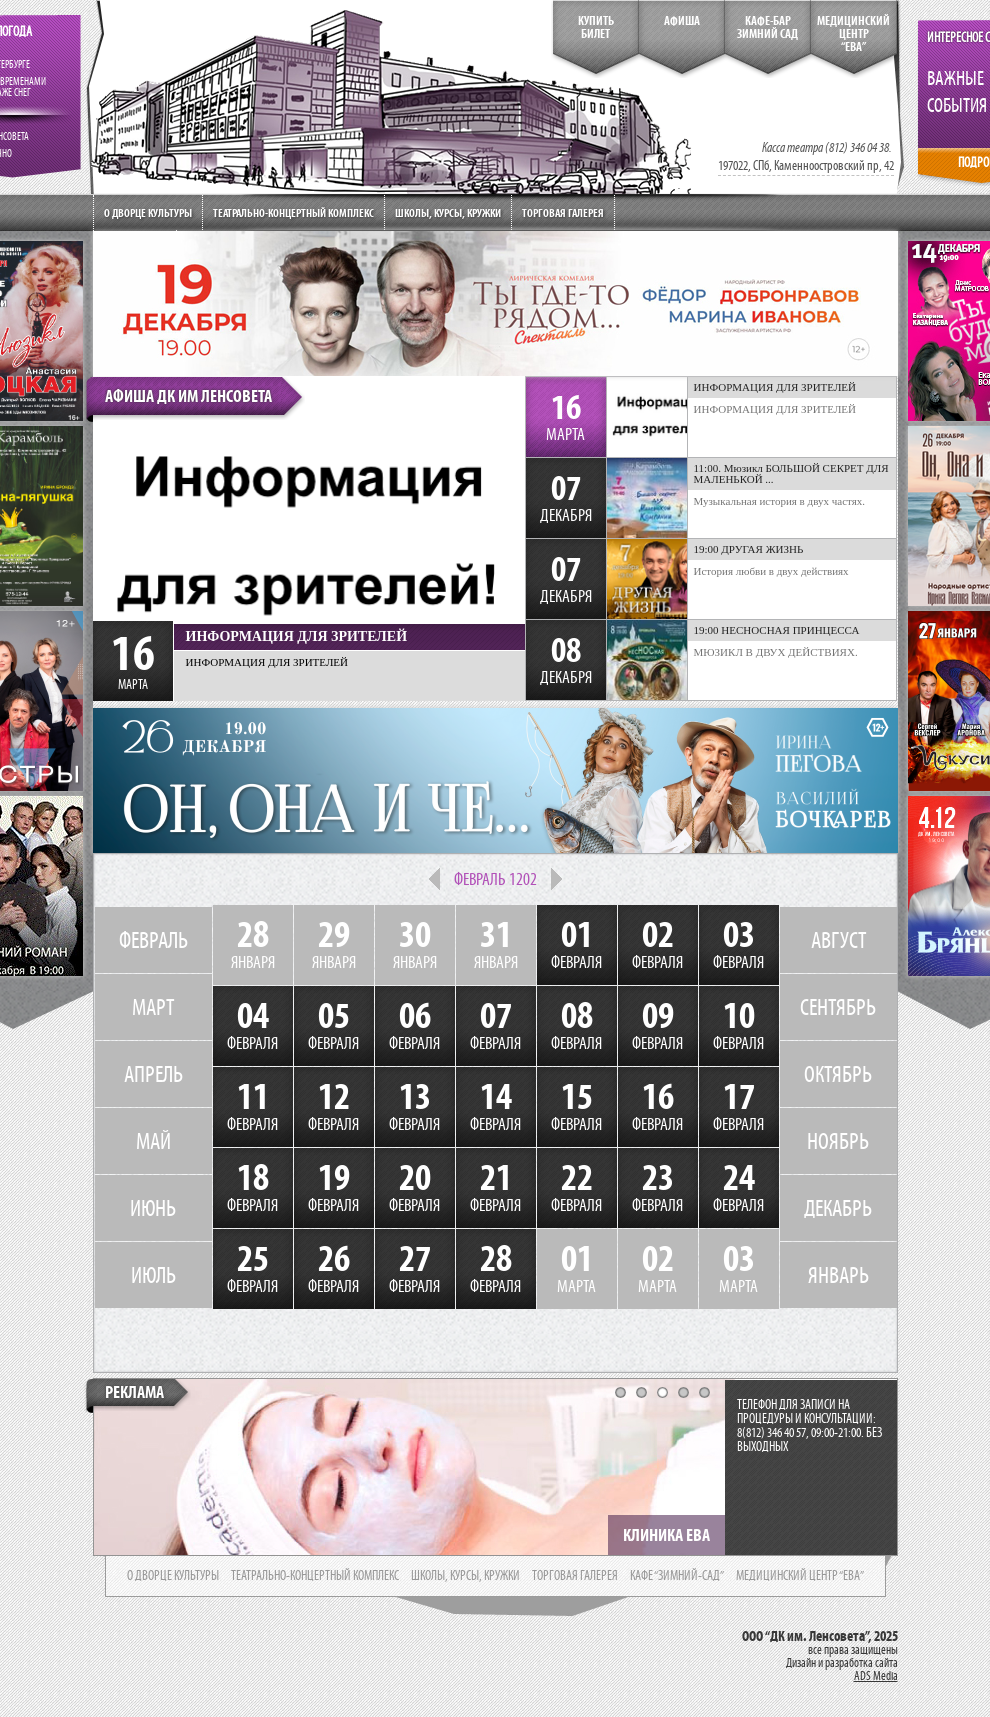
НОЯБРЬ (838, 1141)
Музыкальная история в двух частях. (780, 501)
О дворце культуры (148, 212)
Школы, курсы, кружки (448, 212)
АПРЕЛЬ (153, 1074)
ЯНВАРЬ (838, 1275)
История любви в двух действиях (771, 571)
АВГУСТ (838, 940)
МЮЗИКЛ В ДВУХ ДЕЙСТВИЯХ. (776, 652)
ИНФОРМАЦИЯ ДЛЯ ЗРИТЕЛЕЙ (775, 409)
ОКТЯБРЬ (838, 1074)
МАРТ (153, 1007)
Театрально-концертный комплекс (293, 212)
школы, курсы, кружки (465, 1576)
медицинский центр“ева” (853, 34)
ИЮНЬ (153, 1208)
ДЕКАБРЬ (838, 1208)
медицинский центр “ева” (800, 1576)
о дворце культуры (173, 1576)
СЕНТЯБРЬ (838, 1007)
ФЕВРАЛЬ (153, 940)
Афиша (682, 21)
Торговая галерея (563, 212)
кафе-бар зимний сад (767, 27)
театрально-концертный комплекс (315, 1576)
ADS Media (876, 1676)
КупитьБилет (596, 27)
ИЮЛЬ (153, 1275)
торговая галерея (575, 1576)
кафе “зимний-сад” (677, 1576)
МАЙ (153, 1141)
